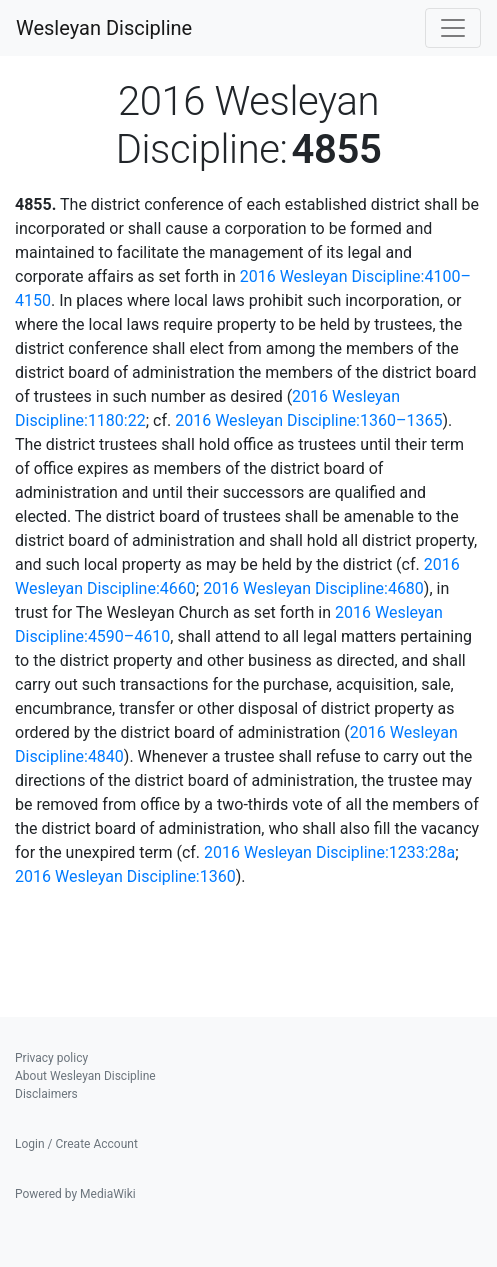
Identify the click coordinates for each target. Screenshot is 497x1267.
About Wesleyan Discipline (85, 1076)
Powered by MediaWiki (75, 1194)
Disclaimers (46, 1094)
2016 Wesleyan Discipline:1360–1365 (308, 420)
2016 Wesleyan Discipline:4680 (313, 588)
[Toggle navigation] (453, 28)
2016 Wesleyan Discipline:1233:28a (329, 852)
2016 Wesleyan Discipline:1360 (125, 876)
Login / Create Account (76, 1144)
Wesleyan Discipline (104, 28)
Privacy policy (51, 1058)
